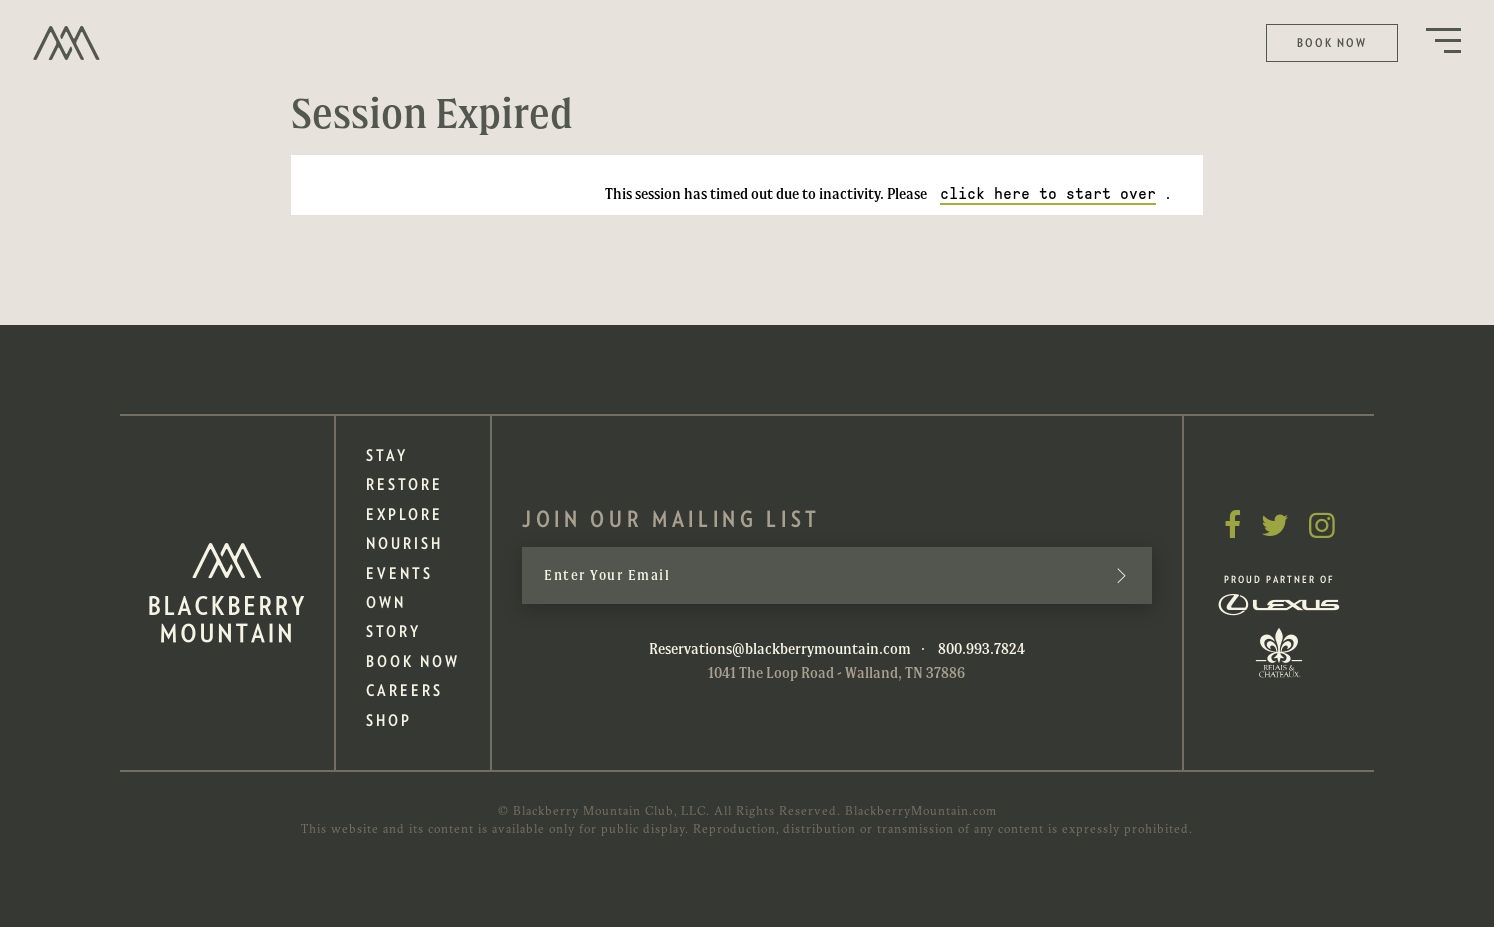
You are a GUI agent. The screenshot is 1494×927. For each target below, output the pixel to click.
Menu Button (1443, 40)
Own (386, 602)
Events (399, 573)
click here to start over (1048, 193)
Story (393, 631)
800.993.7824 (981, 648)
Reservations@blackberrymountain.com (780, 648)
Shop (389, 720)
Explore (404, 514)
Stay (387, 455)
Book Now (1332, 42)
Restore (404, 484)
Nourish (404, 543)
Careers (404, 690)
